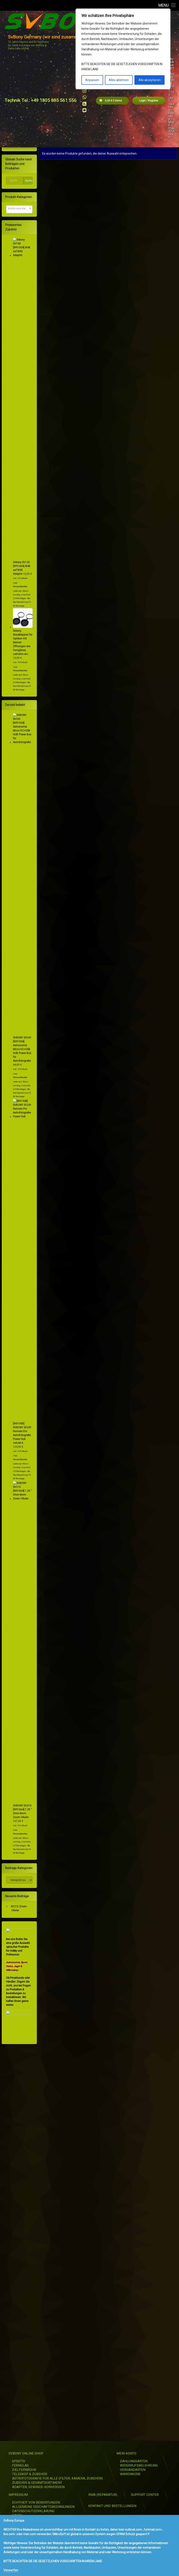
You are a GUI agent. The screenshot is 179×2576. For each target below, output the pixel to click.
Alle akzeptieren (150, 80)
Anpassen (92, 80)
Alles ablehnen (119, 80)
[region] (123, 49)
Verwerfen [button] (10, 2570)
